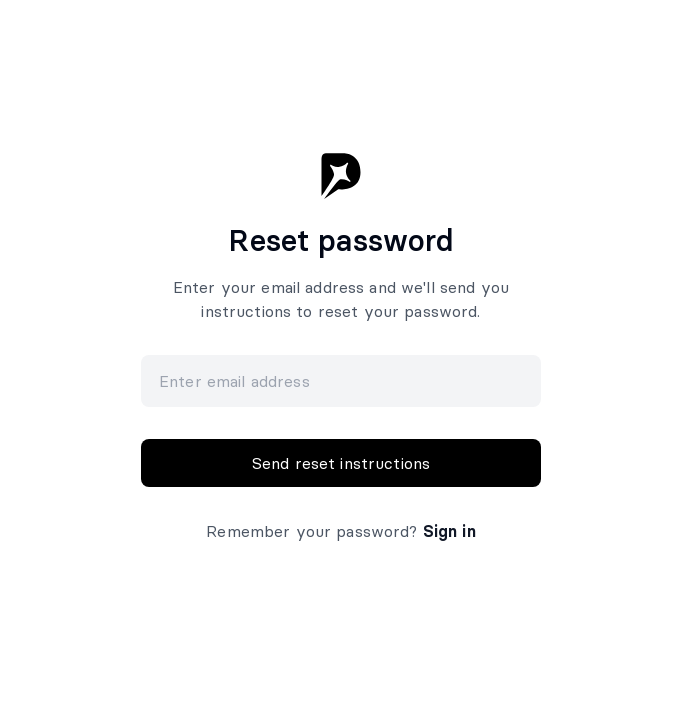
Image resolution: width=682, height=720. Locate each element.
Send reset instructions (341, 463)
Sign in (449, 531)
